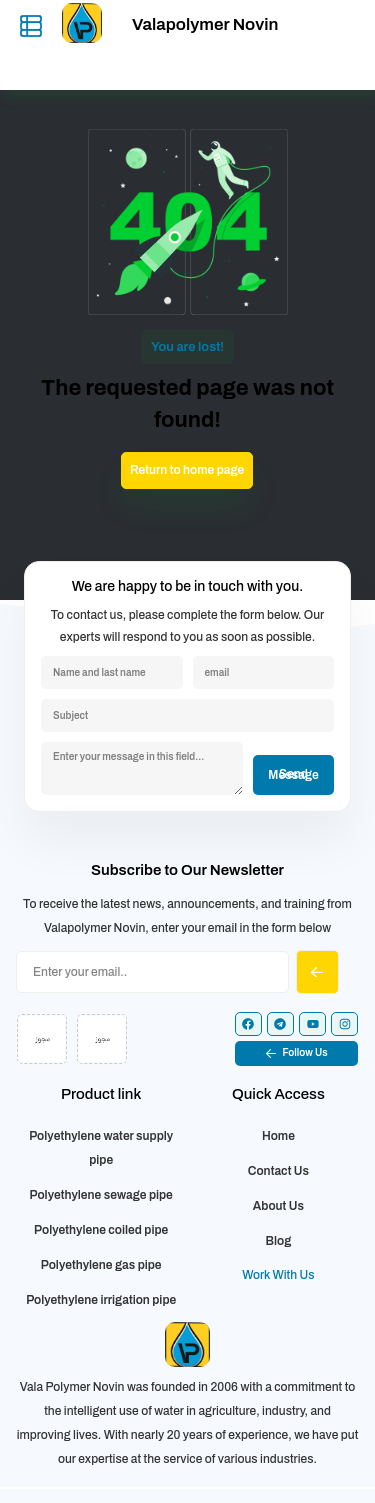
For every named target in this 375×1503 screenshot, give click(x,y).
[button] (296, 1053)
